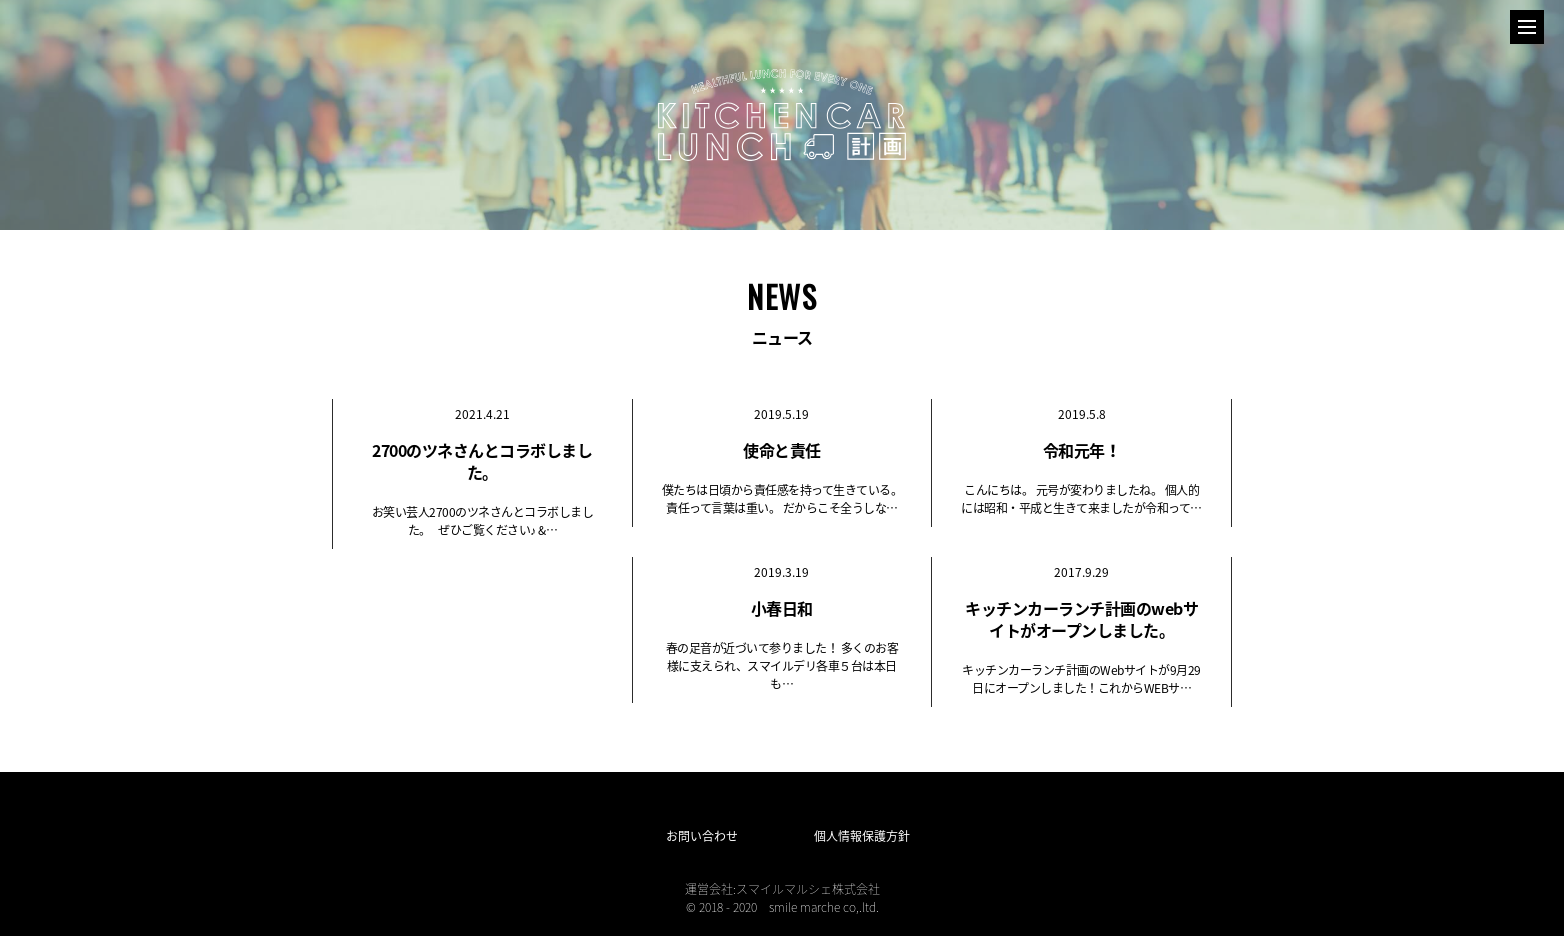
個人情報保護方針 (862, 836)
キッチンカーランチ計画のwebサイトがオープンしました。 (1081, 619)
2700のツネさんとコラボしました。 (482, 461)
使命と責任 (782, 450)
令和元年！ (1082, 450)
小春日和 (782, 608)
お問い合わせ (702, 836)
